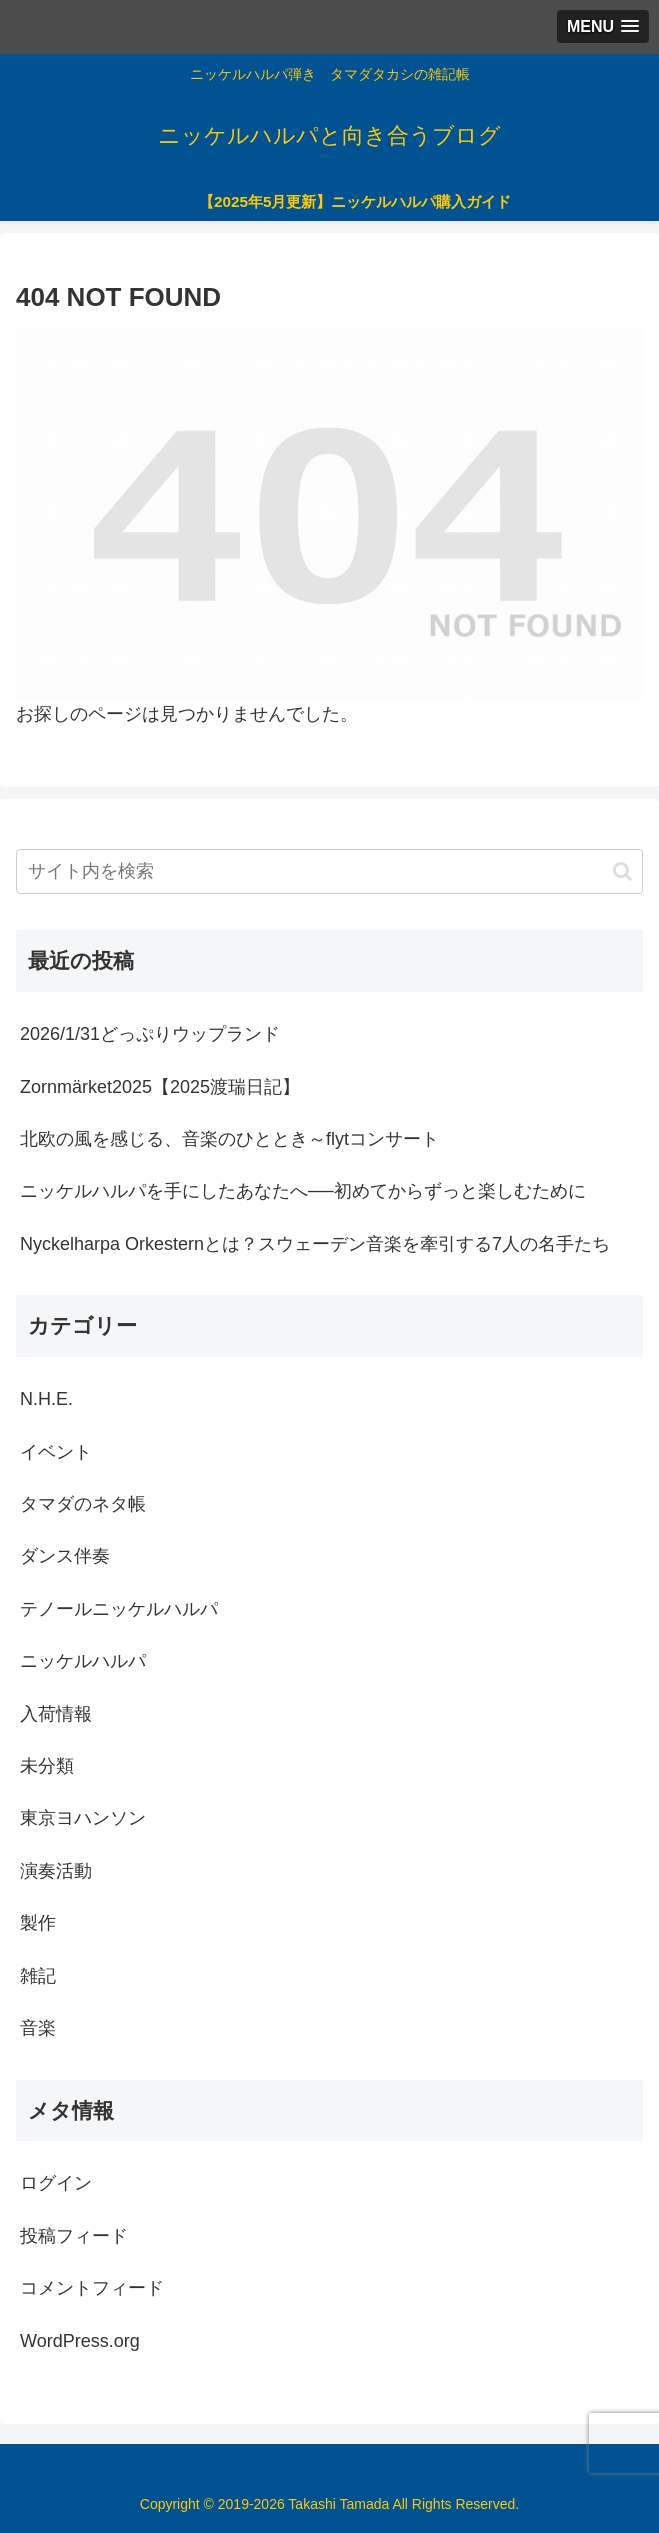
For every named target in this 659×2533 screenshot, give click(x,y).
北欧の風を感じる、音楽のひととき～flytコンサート (229, 1139)
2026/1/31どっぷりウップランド (150, 1034)
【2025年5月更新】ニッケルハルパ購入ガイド (355, 201)
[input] (329, 871)
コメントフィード (92, 2288)
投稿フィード (74, 2236)
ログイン (56, 2183)
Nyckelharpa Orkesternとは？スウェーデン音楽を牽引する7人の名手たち (315, 1244)
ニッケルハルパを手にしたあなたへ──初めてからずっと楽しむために (303, 1191)
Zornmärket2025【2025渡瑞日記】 (160, 1087)
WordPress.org (80, 2341)
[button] (622, 871)
